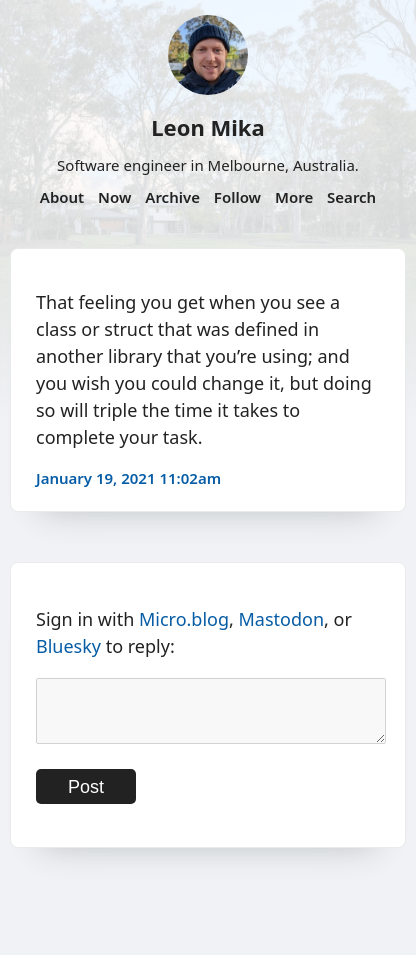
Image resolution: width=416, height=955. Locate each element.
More (294, 197)
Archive (172, 197)
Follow (237, 197)
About (62, 197)
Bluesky (68, 646)
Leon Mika (207, 127)
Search (351, 197)
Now (114, 197)
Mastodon (282, 619)
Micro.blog (184, 619)
